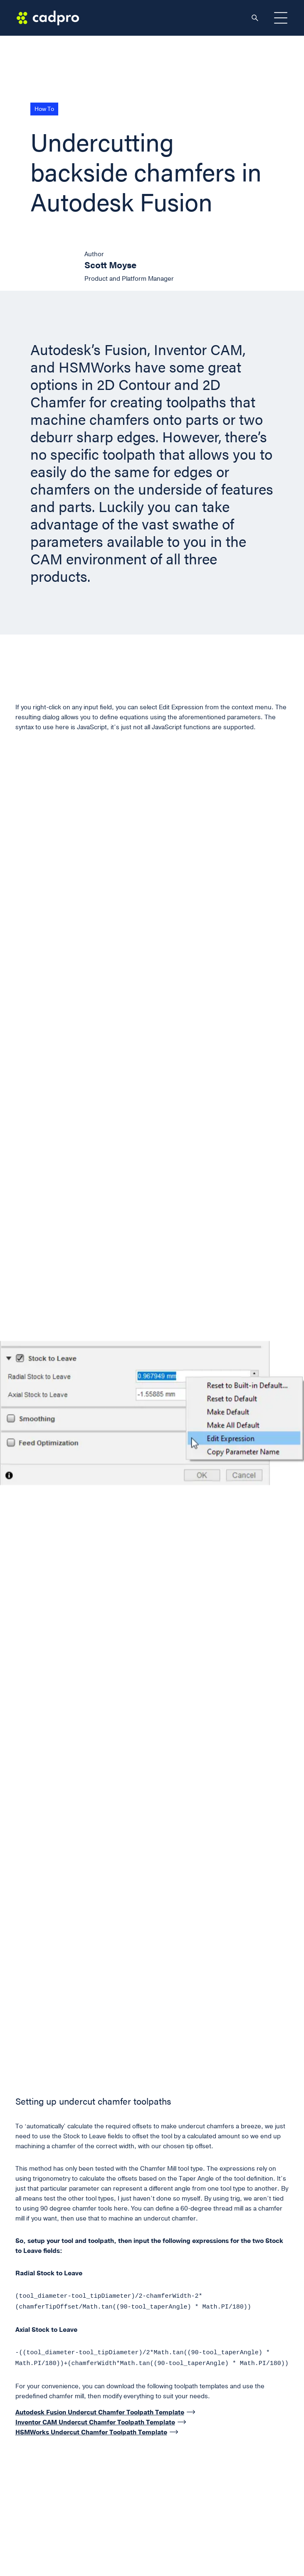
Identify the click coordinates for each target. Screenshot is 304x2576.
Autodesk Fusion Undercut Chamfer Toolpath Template (99, 2411)
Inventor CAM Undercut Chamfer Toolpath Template (95, 2421)
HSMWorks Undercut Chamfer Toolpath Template (91, 2430)
